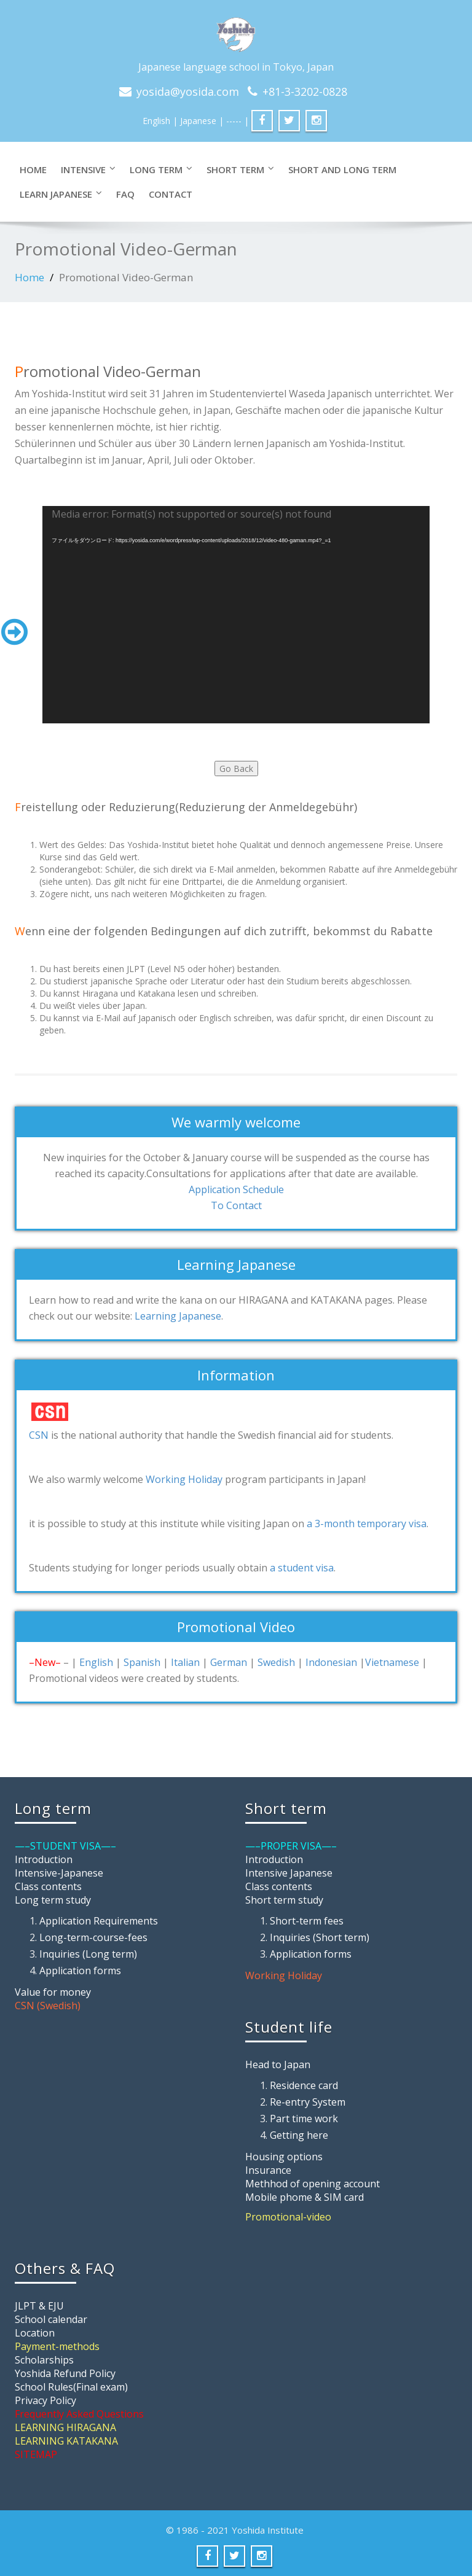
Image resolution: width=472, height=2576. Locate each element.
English (156, 120)
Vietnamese (392, 1662)
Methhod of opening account (312, 2183)
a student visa (302, 1567)
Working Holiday (184, 1479)
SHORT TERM (240, 169)
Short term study (284, 1900)
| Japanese (194, 120)
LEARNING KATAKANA (66, 2441)
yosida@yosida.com (187, 91)
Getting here (299, 2135)
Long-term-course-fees (93, 1937)
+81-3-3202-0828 (304, 91)
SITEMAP (36, 2454)
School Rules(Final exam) (71, 2387)
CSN (39, 1435)
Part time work (304, 2118)
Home (33, 169)
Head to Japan (277, 2064)
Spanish (142, 1662)
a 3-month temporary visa (367, 1523)
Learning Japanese (178, 1316)
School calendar (51, 2319)
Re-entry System (307, 2102)
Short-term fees (307, 1921)
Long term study (53, 1900)
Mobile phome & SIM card (304, 2197)
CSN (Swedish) (48, 2005)
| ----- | (234, 120)
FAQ (125, 194)
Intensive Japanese (288, 1873)
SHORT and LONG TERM (342, 169)
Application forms (80, 1970)
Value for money (53, 1992)
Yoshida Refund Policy (65, 2373)
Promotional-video (288, 2217)
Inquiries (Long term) (88, 1954)
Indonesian (331, 1662)
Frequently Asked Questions (79, 2414)
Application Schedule (236, 1189)
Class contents (48, 1886)
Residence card (304, 2085)
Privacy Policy (45, 2400)
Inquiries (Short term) (319, 1937)
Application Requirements (98, 1921)
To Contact (236, 1205)
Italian (185, 1662)
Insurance (268, 2170)
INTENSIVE (88, 169)
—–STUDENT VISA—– (65, 1846)
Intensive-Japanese (59, 1873)
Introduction (44, 1859)
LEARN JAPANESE (61, 194)
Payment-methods (57, 2346)
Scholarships (44, 2360)
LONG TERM (161, 169)
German (228, 1662)
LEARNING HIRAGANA (65, 2427)
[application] (236, 614)
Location (35, 2333)
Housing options (284, 2156)
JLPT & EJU (39, 2306)
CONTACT (170, 194)
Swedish (276, 1662)
